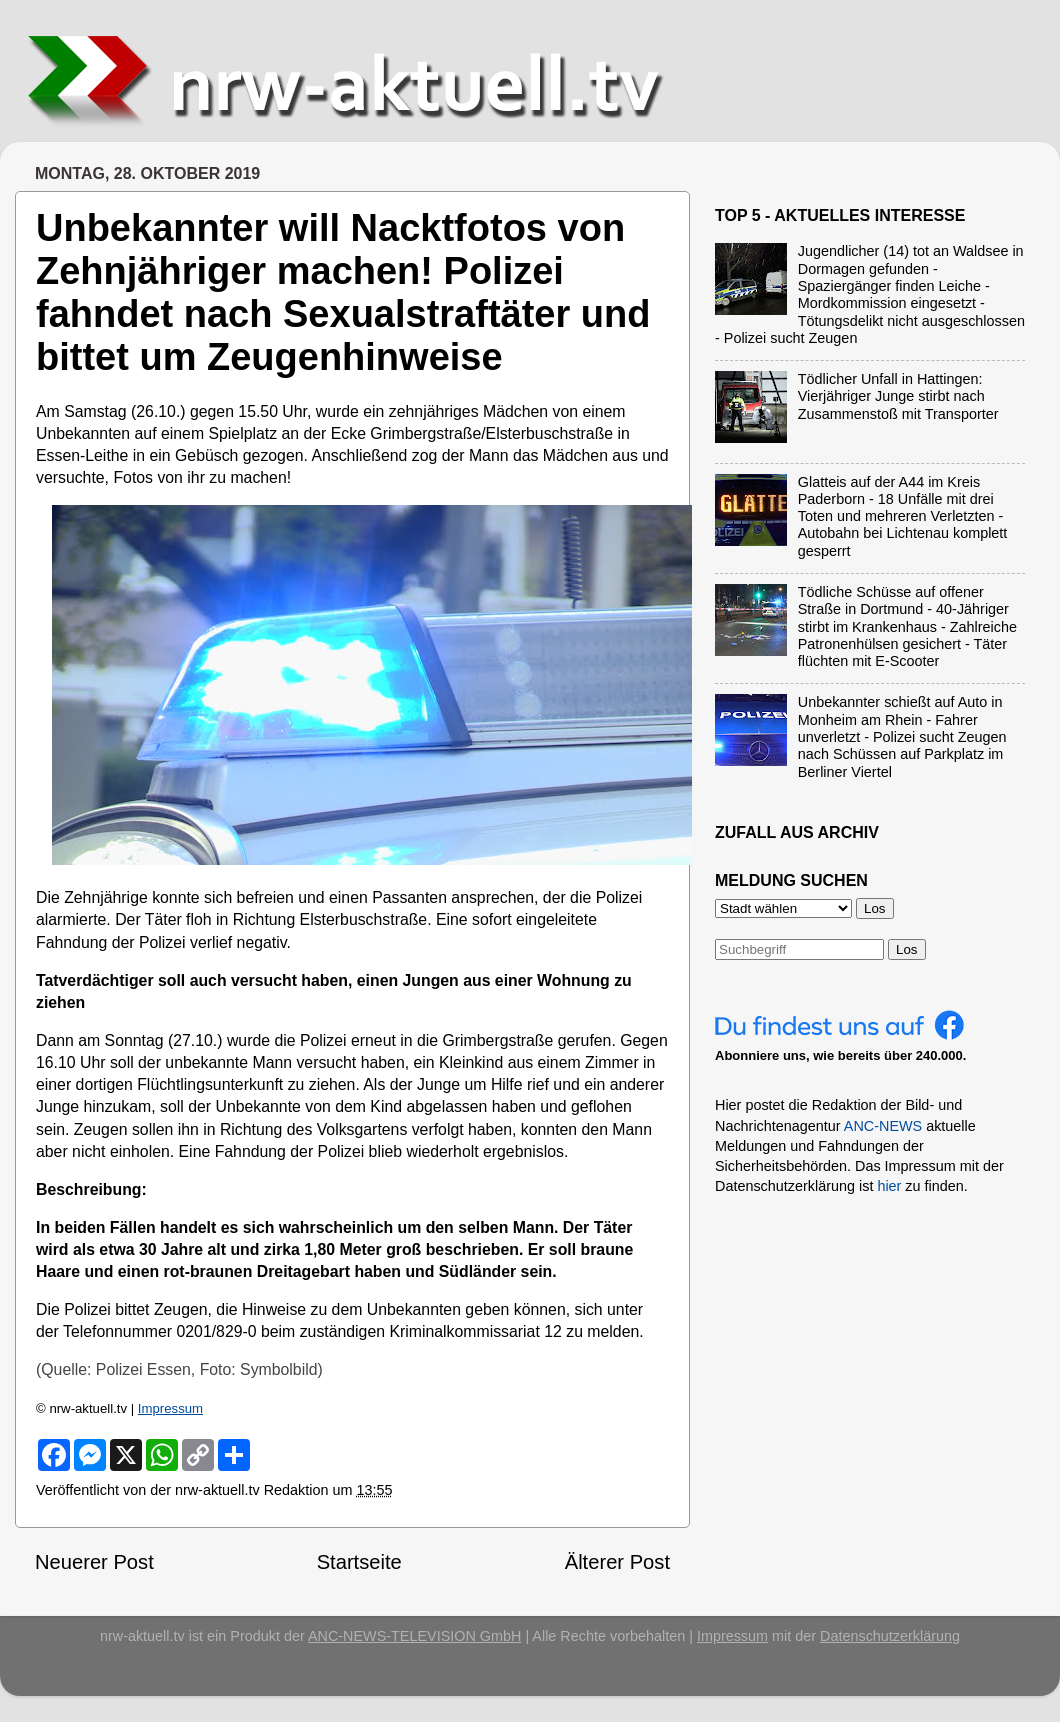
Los (907, 949)
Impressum (170, 1408)
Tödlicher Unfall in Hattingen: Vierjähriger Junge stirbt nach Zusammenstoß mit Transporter (898, 396)
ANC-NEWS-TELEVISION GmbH (415, 1636)
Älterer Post (617, 1562)
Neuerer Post (94, 1562)
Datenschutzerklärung (890, 1636)
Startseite (359, 1562)
